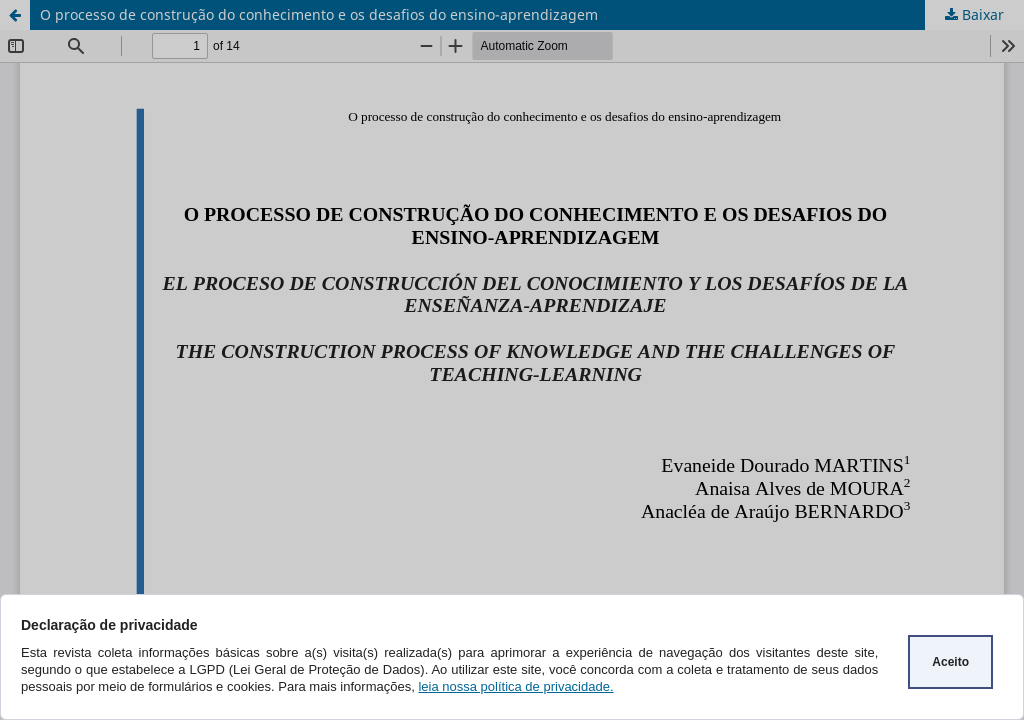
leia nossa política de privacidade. (515, 686)
